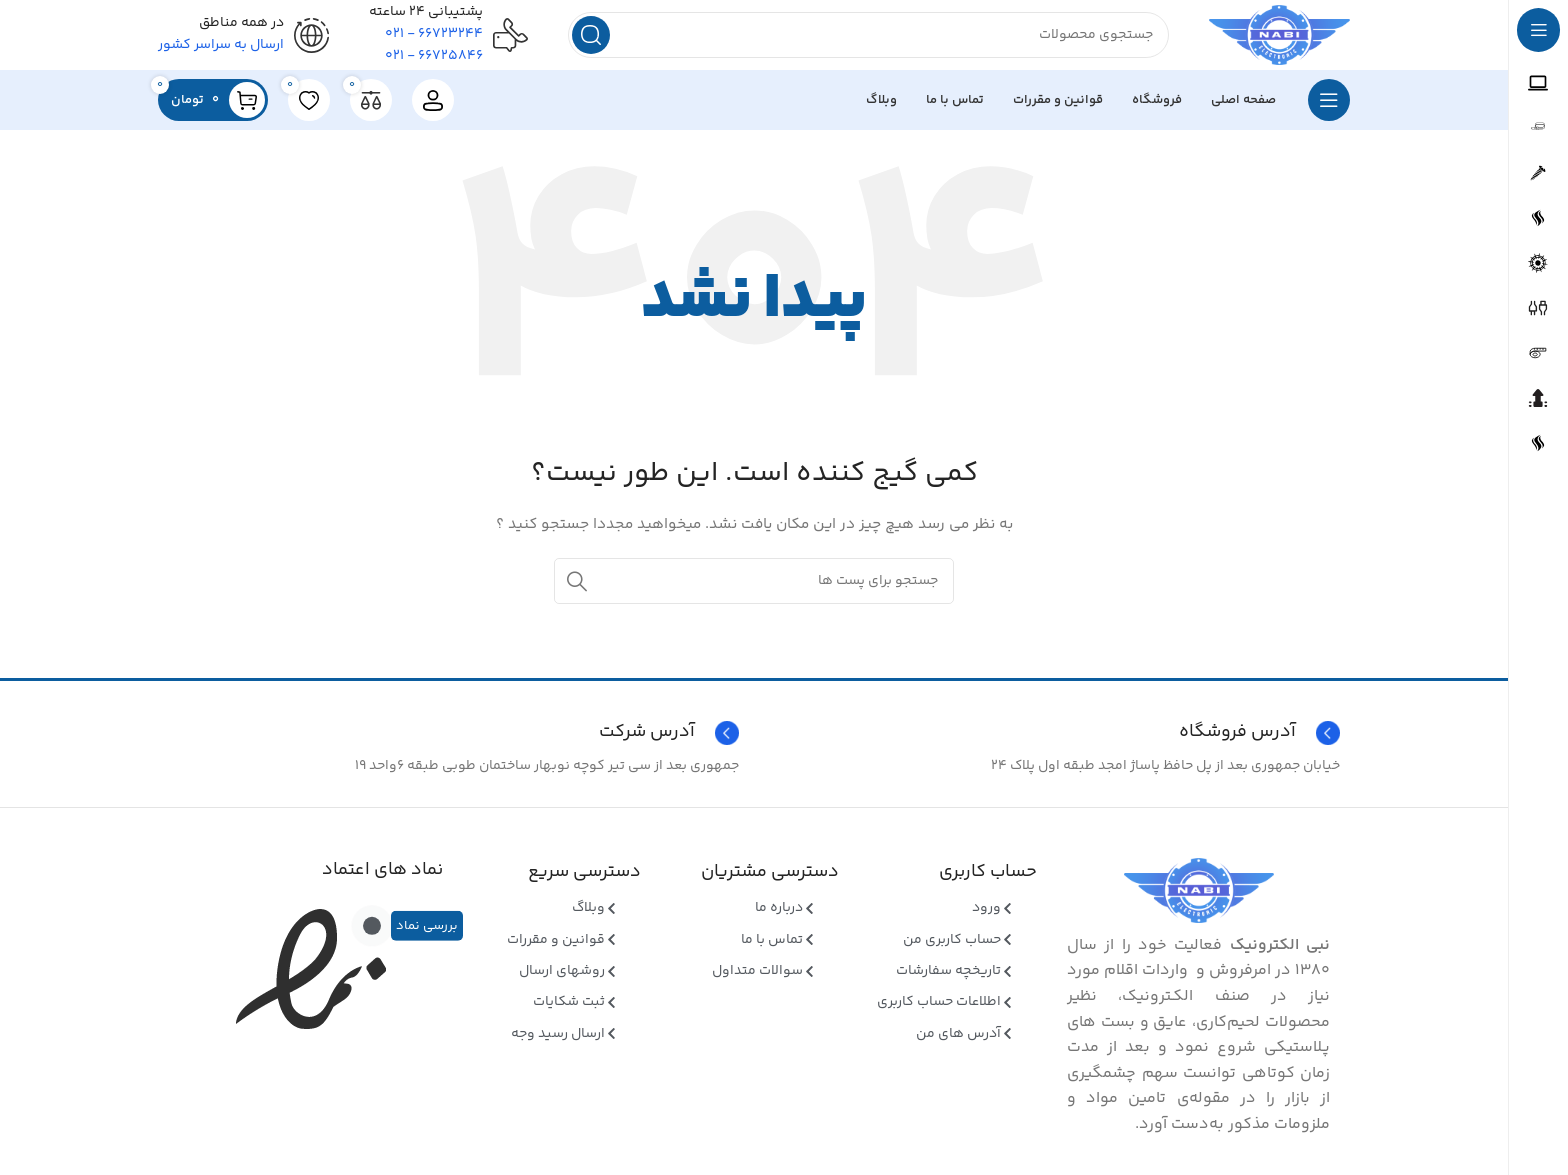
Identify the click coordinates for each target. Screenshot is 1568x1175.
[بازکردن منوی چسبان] (1329, 110)
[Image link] (1199, 900)
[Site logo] (1268, 40)
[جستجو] (857, 40)
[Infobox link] (453, 743)
